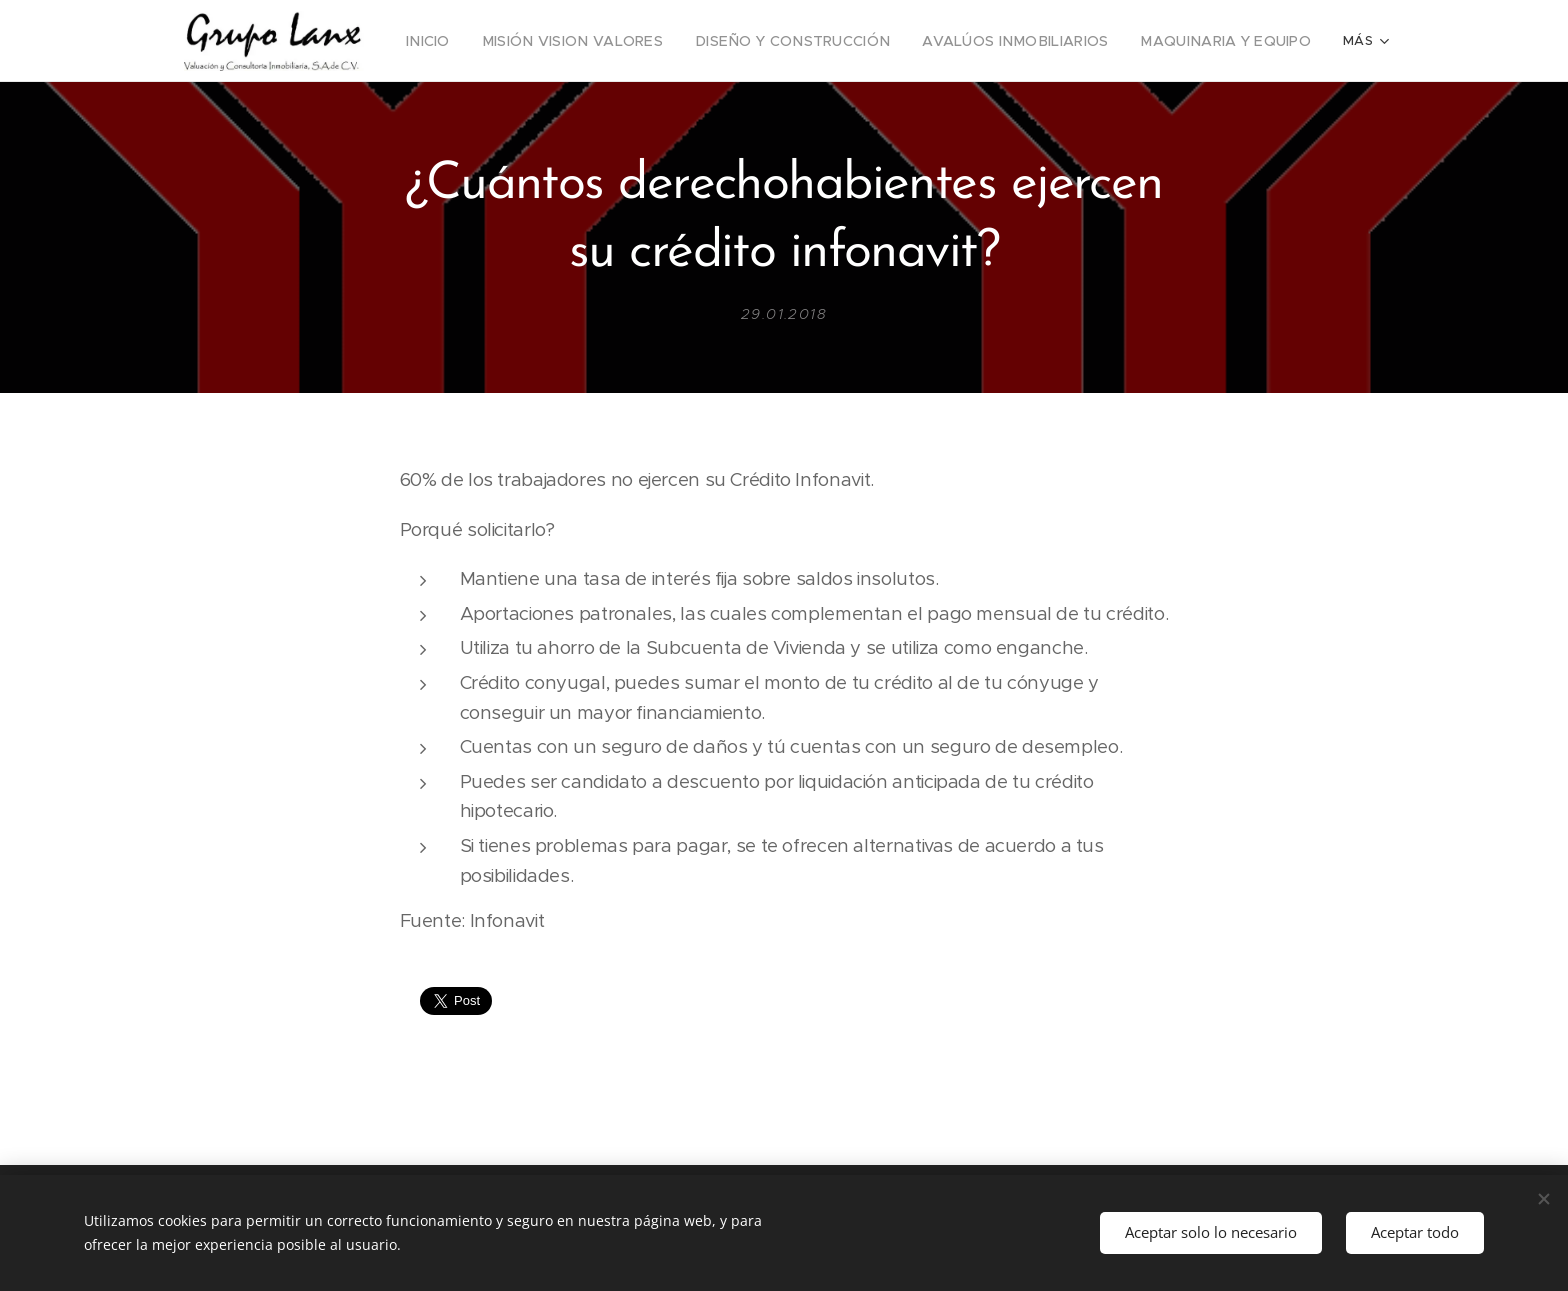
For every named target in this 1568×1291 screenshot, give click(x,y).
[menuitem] (482, 41)
